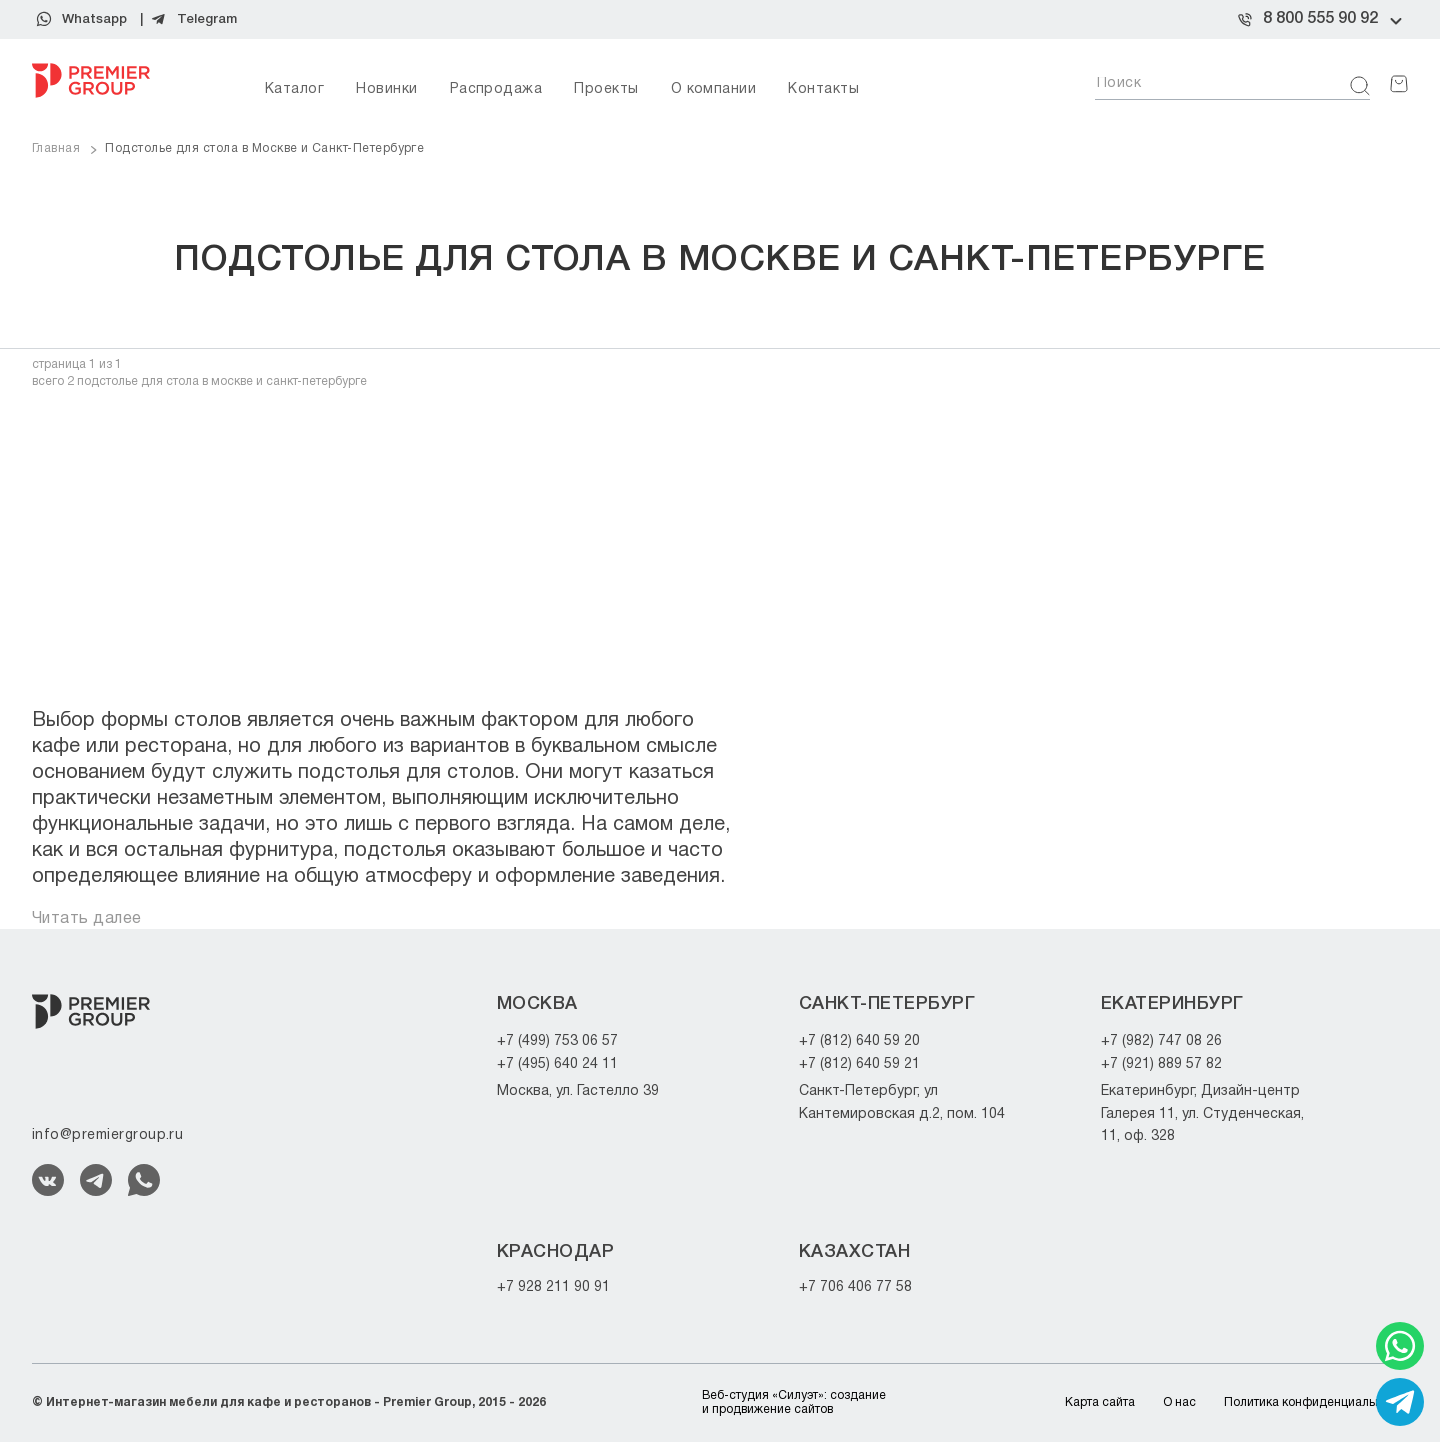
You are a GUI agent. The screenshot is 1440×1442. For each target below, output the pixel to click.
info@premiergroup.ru (107, 1135)
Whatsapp (94, 19)
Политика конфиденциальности (1316, 1402)
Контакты (823, 89)
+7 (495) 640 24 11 (557, 1064)
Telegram (207, 19)
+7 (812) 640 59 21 (859, 1064)
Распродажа (496, 89)
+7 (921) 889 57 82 (1161, 1064)
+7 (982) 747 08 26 (1161, 1041)
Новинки (386, 89)
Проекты (606, 89)
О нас (1179, 1402)
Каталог (294, 89)
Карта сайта (1100, 1402)
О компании (714, 89)
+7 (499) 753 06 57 (557, 1041)
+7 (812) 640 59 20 (859, 1041)
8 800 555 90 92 (1320, 19)
